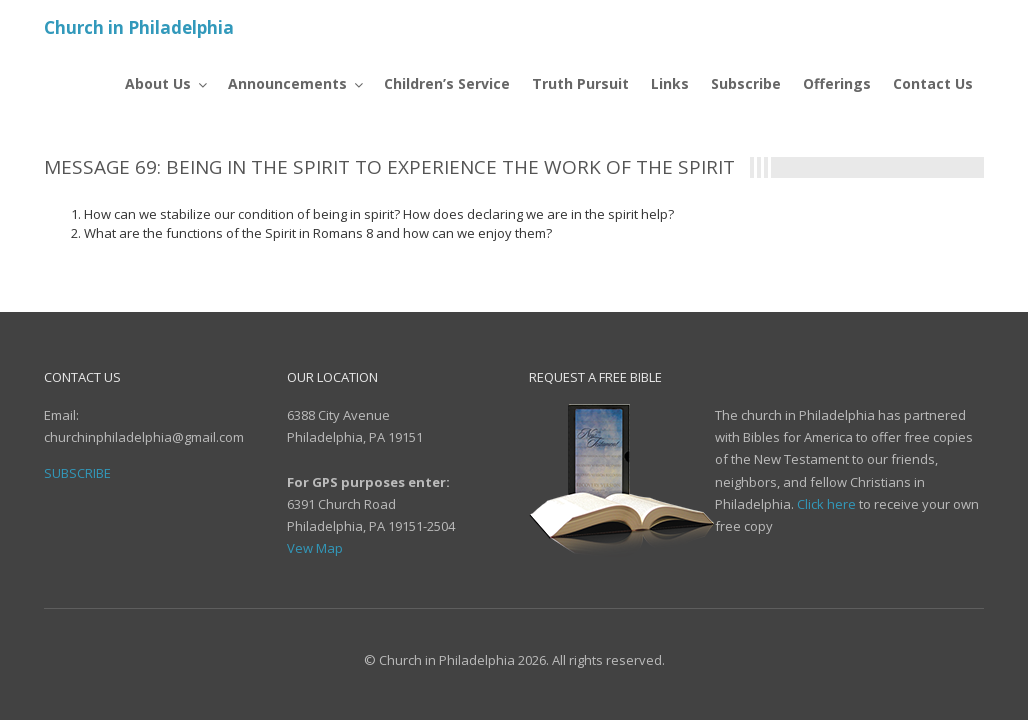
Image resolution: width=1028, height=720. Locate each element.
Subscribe (77, 473)
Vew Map (315, 548)
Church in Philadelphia (139, 27)
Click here (826, 504)
